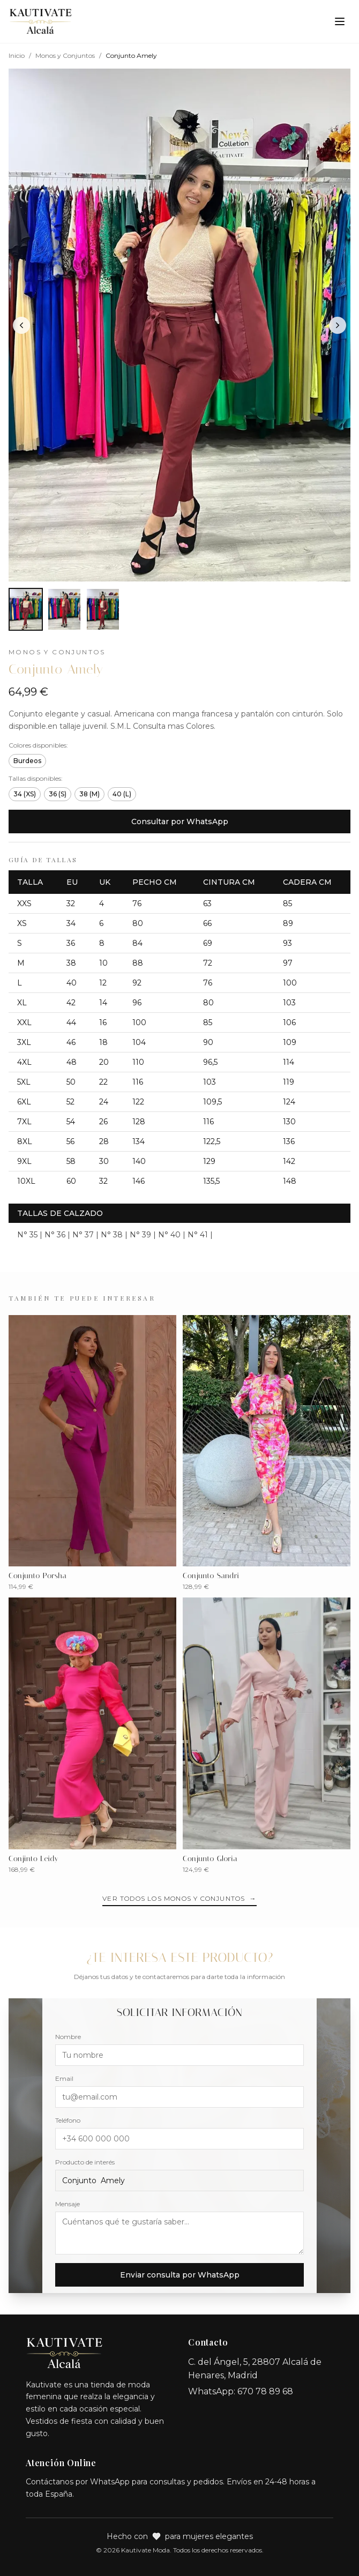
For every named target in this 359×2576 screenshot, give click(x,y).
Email (64, 2078)
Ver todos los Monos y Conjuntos (179, 1898)
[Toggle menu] (339, 21)
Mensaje (67, 2204)
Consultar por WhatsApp (179, 821)
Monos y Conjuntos (65, 55)
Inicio (17, 55)
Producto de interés (85, 2162)
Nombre (68, 2037)
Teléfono (67, 2120)
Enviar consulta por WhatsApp (180, 2275)
